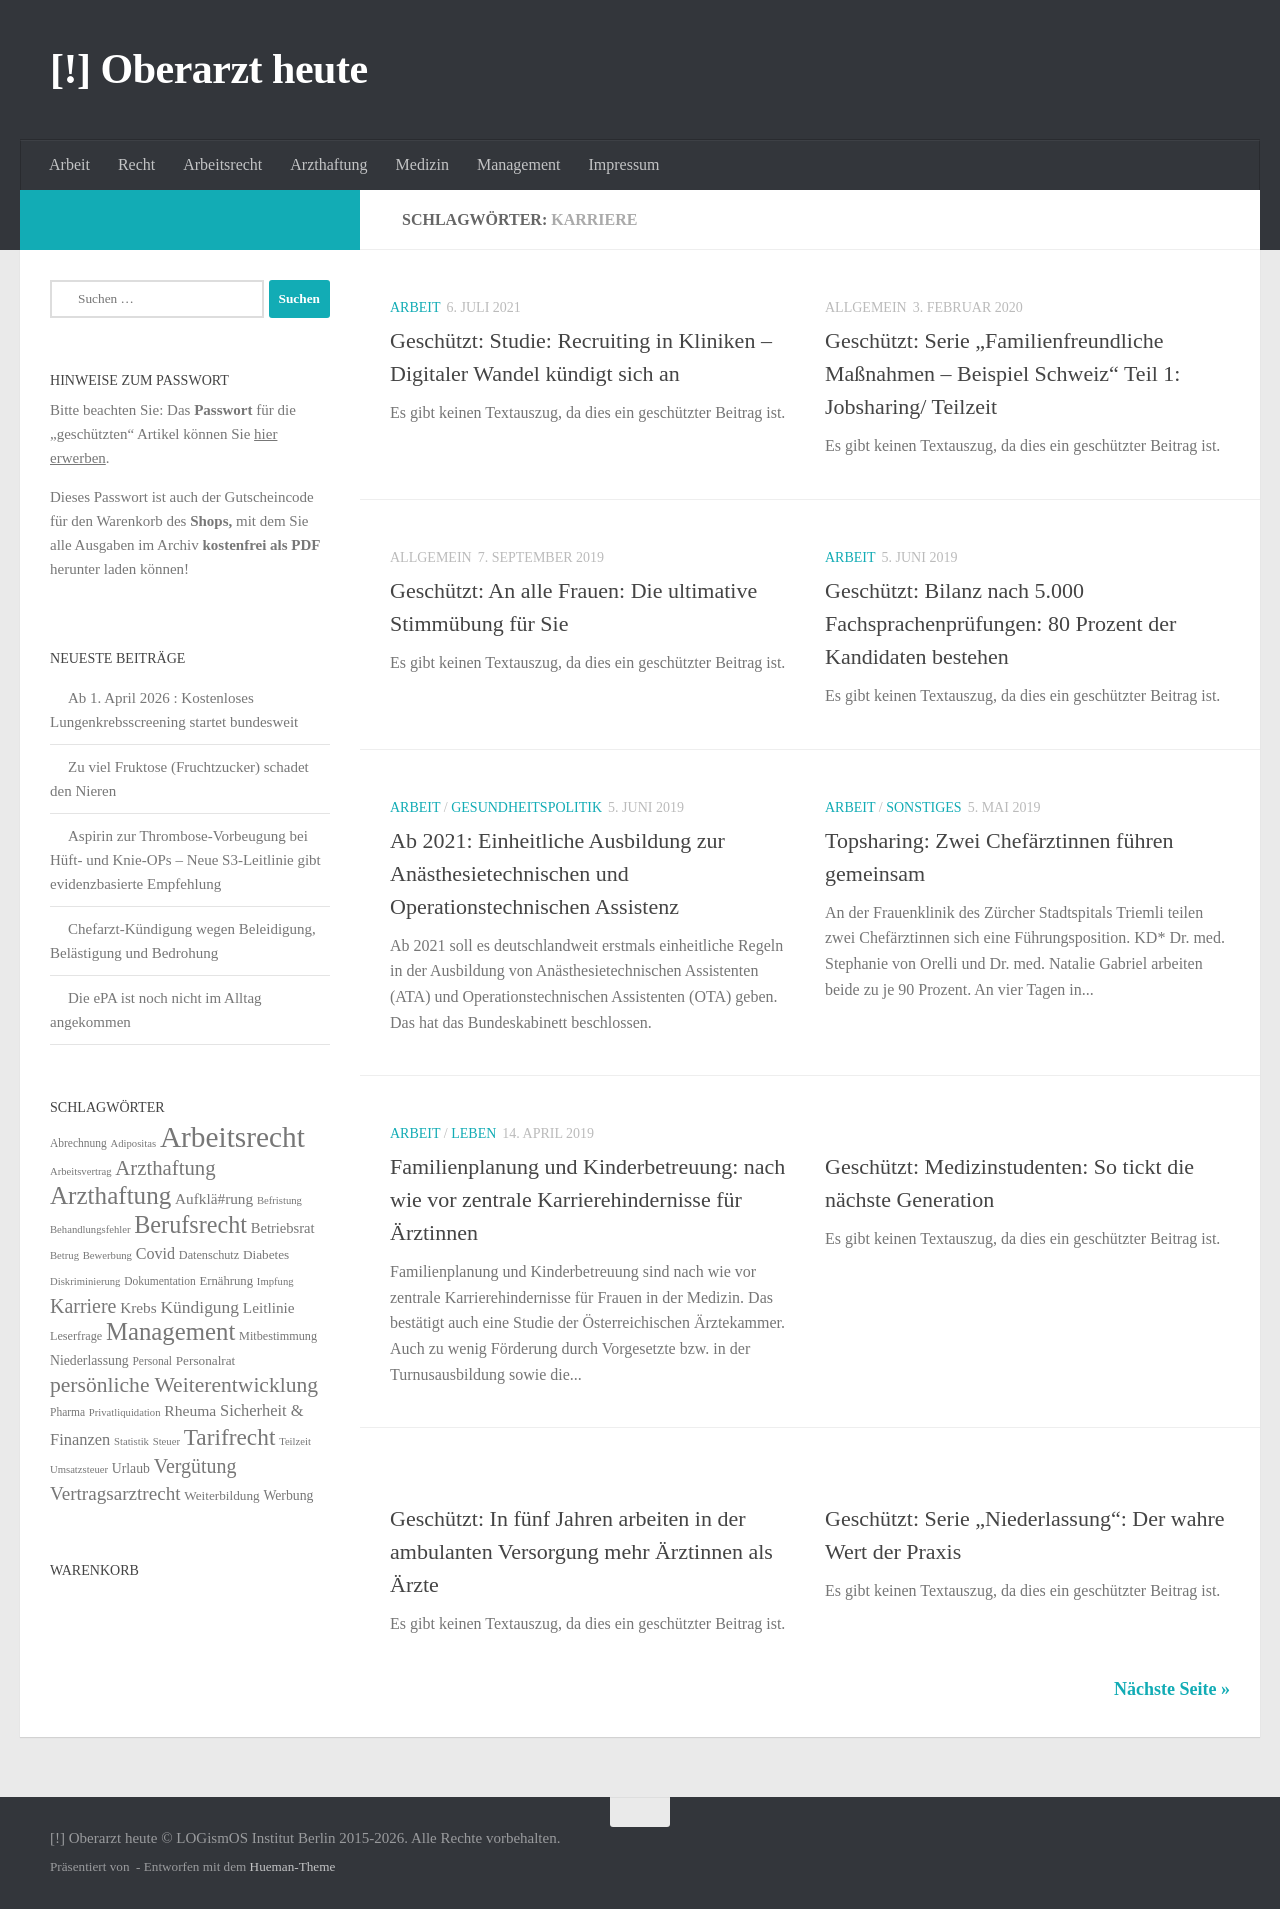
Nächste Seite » (1172, 1689)
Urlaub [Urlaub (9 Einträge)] (131, 1468)
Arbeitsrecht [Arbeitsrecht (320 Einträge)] (232, 1137)
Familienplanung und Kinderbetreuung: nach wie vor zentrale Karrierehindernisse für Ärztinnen (587, 1199)
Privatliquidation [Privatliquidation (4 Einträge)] (125, 1412)
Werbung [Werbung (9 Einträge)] (288, 1495)
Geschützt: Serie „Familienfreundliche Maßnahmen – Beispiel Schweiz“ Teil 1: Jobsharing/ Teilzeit (1002, 373)
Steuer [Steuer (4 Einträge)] (166, 1441)
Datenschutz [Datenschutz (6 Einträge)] (209, 1255)
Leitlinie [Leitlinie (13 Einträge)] (269, 1307)
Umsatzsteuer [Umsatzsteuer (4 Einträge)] (79, 1469)
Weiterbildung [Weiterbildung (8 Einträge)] (221, 1495)
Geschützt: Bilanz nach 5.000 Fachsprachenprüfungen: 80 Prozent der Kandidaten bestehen (1000, 623)
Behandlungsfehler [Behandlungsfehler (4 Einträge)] (90, 1229)
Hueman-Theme (293, 1866)
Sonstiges (923, 807)
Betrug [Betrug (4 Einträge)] (64, 1255)
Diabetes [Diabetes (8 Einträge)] (266, 1254)
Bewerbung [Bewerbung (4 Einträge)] (107, 1255)
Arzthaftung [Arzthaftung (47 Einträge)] (165, 1167)
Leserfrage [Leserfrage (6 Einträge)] (76, 1336)
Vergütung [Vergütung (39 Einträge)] (195, 1466)
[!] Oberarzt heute (209, 69)
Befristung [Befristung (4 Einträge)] (279, 1200)
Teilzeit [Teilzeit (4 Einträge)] (295, 1441)
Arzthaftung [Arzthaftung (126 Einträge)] (110, 1195)
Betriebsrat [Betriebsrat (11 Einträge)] (283, 1228)
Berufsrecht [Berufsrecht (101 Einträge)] (190, 1224)
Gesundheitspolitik (526, 807)
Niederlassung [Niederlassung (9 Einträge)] (89, 1360)
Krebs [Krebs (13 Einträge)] (138, 1307)
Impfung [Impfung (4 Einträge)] (275, 1281)
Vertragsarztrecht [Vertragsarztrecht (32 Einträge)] (115, 1493)
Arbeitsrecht (222, 164)
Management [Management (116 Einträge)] (170, 1331)
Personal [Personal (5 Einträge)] (152, 1361)
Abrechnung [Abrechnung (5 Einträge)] (78, 1143)
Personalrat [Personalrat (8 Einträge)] (206, 1360)
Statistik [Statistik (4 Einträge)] (131, 1441)
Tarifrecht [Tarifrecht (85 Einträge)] (230, 1437)
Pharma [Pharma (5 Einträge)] (67, 1412)
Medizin (422, 164)
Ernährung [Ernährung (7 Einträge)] (226, 1281)
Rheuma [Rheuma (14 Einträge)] (190, 1410)
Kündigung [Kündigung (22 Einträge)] (199, 1307)
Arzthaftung (328, 164)
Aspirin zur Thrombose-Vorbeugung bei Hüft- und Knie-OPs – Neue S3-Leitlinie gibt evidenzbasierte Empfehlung (185, 860)
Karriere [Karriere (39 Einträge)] (83, 1306)
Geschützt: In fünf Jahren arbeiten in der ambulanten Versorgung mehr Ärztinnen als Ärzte (581, 1551)
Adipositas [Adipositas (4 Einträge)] (134, 1143)
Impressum (623, 164)
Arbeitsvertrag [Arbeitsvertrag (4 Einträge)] (81, 1171)
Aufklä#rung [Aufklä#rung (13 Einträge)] (214, 1198)
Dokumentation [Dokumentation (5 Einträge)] (159, 1281)
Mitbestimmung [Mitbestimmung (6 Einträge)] (278, 1336)
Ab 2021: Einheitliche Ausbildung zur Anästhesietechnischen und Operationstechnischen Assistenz (557, 873)
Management (519, 164)
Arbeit (69, 164)
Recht (136, 164)
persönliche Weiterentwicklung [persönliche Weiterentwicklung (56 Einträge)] (184, 1385)
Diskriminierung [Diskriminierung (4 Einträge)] (85, 1281)
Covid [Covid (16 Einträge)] (155, 1253)
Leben (473, 1133)
